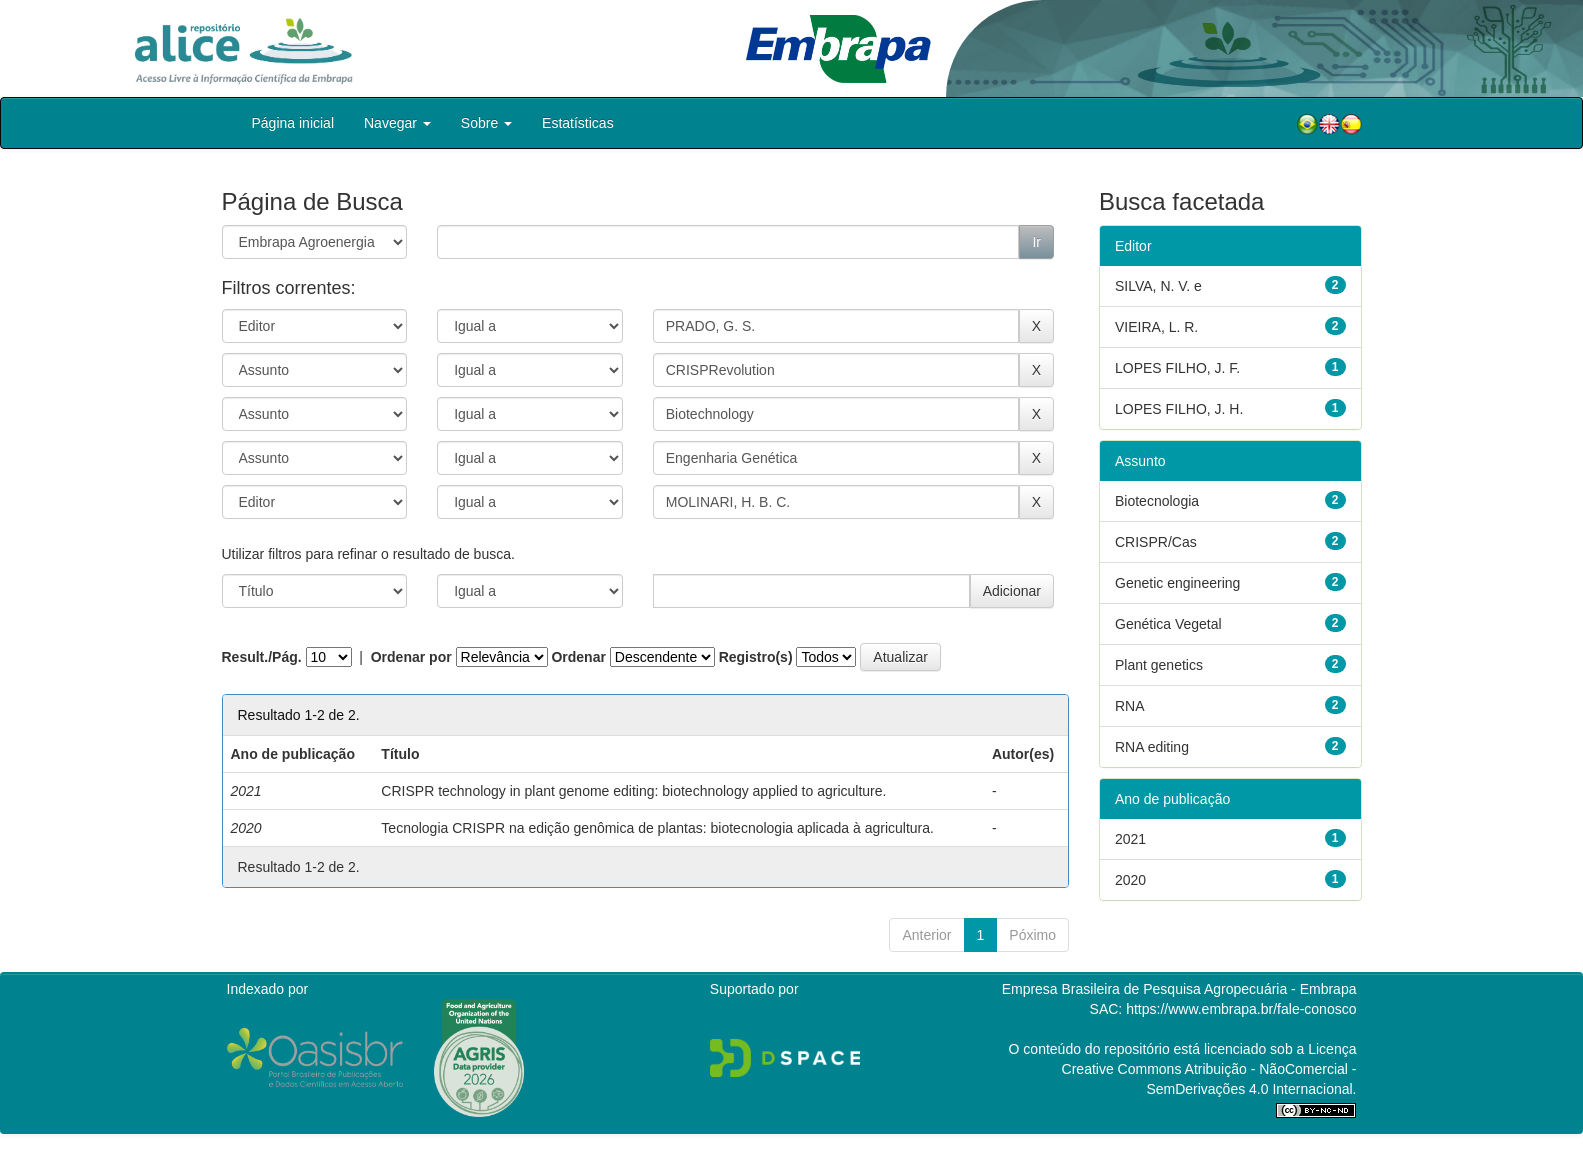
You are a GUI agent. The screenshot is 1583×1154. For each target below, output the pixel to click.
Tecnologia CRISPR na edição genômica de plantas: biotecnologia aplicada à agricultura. (657, 828)
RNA (1130, 706)
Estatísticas (578, 123)
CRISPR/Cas (1156, 542)
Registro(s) (756, 657)
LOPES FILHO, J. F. (1177, 368)
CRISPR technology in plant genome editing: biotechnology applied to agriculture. (633, 791)
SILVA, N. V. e (1158, 286)
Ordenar (578, 657)
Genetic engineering (1177, 583)
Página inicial (293, 123)
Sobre (486, 123)
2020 (1130, 880)
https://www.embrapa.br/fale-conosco (1241, 1009)
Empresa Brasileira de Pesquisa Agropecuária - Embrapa (1179, 989)
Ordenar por (411, 657)
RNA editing (1152, 747)
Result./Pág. (262, 657)
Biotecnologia (1157, 501)
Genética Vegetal (1168, 624)
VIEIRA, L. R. (1156, 327)
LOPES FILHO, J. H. (1179, 409)
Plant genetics (1159, 665)
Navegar (397, 123)
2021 (1130, 839)
